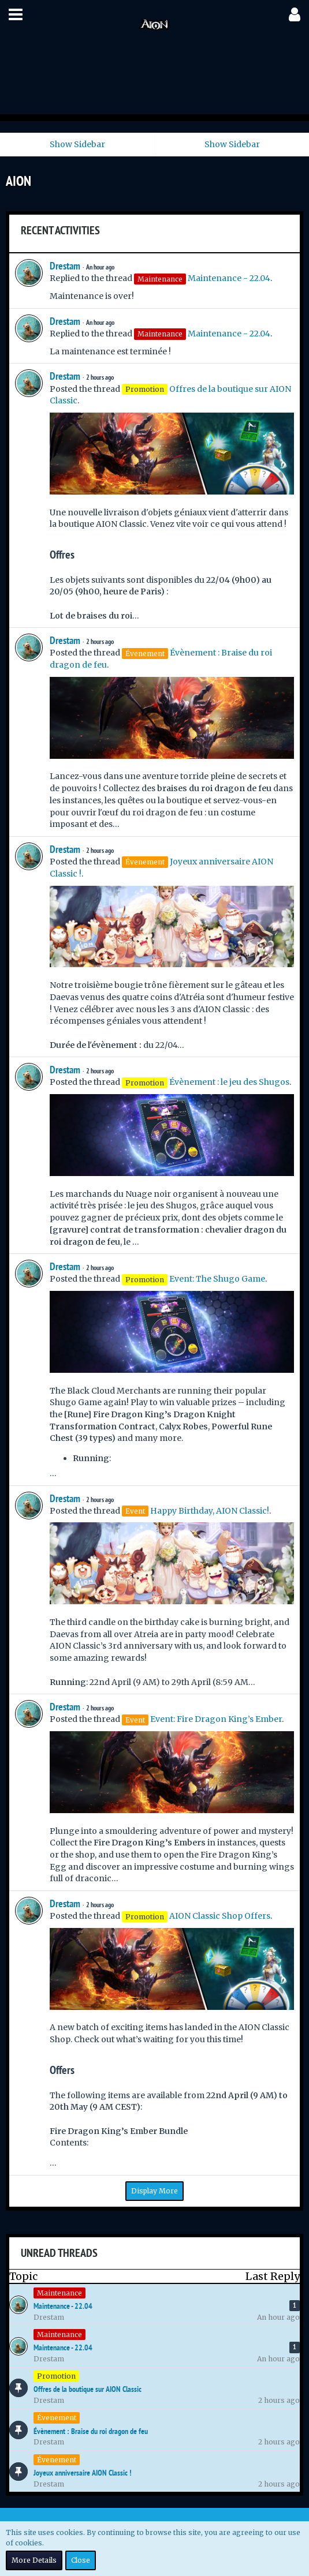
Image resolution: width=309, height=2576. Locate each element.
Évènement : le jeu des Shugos (229, 1082)
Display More (154, 2190)
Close (80, 2560)
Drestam (65, 265)
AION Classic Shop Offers (219, 1916)
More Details (34, 2560)
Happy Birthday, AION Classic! (209, 1511)
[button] (15, 14)
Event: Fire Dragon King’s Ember (216, 1719)
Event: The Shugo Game (217, 1279)
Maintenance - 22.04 (229, 278)
